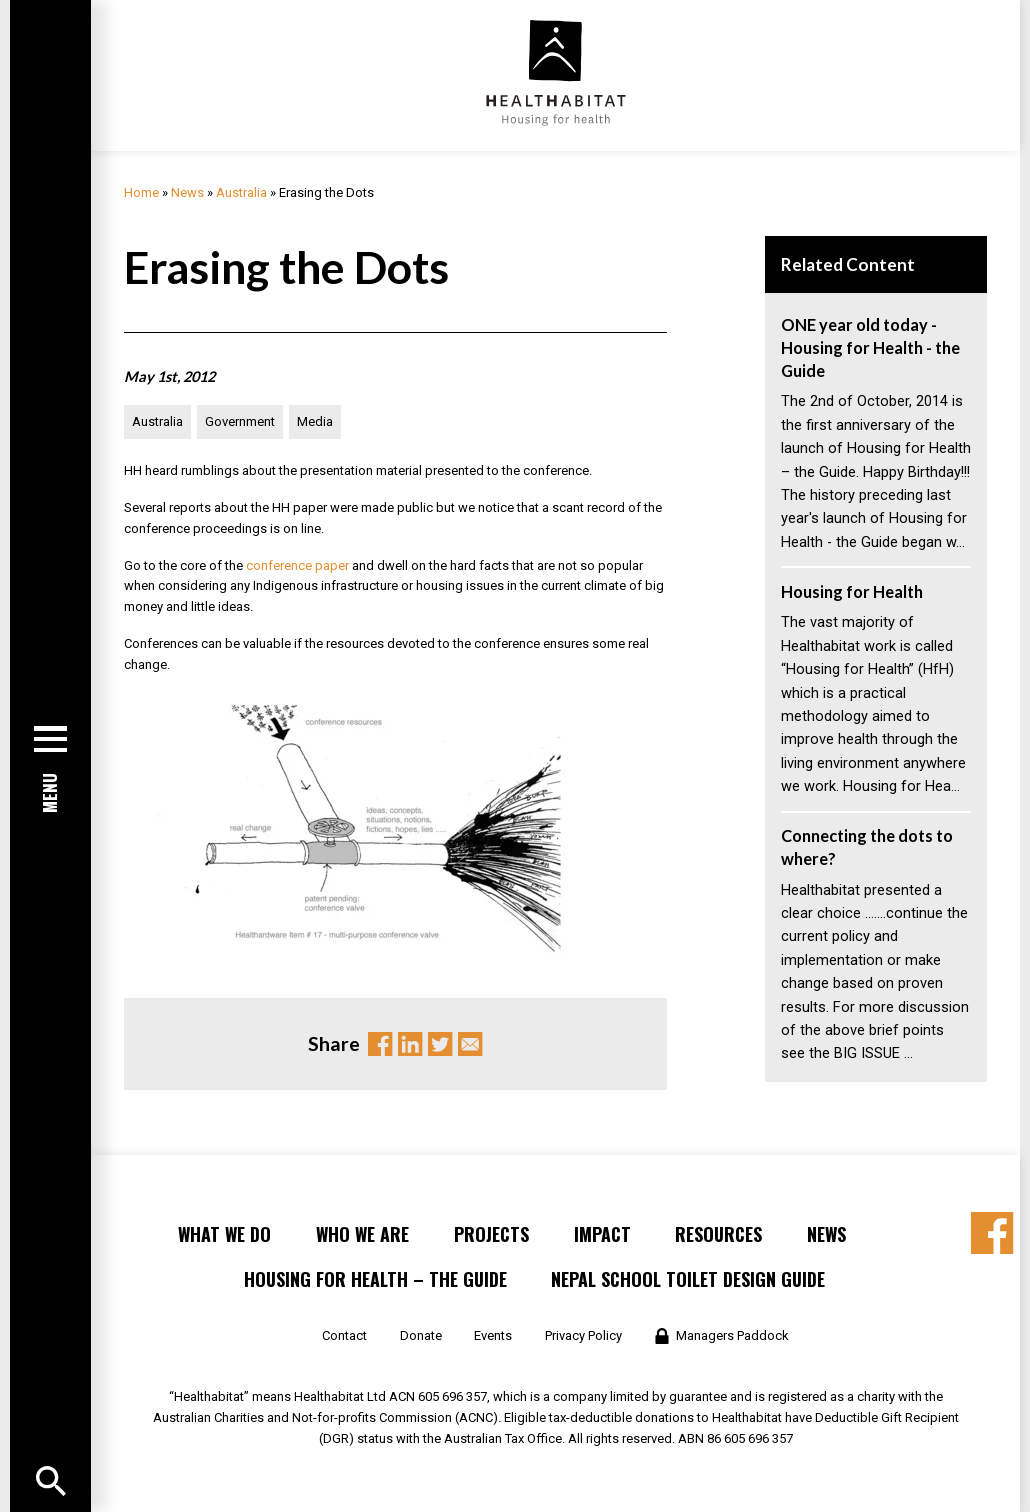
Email (470, 1044)
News (187, 192)
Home (141, 192)
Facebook (380, 1044)
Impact (602, 1234)
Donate (421, 1335)
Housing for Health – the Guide (375, 1279)
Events (493, 1335)
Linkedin (410, 1044)
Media (315, 421)
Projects (491, 1234)
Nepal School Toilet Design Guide (688, 1279)
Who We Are (362, 1234)
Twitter (440, 1044)
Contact (344, 1335)
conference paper (297, 565)
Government (240, 421)
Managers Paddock (732, 1335)
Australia (241, 192)
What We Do (224, 1234)
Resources (718, 1234)
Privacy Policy (583, 1335)
